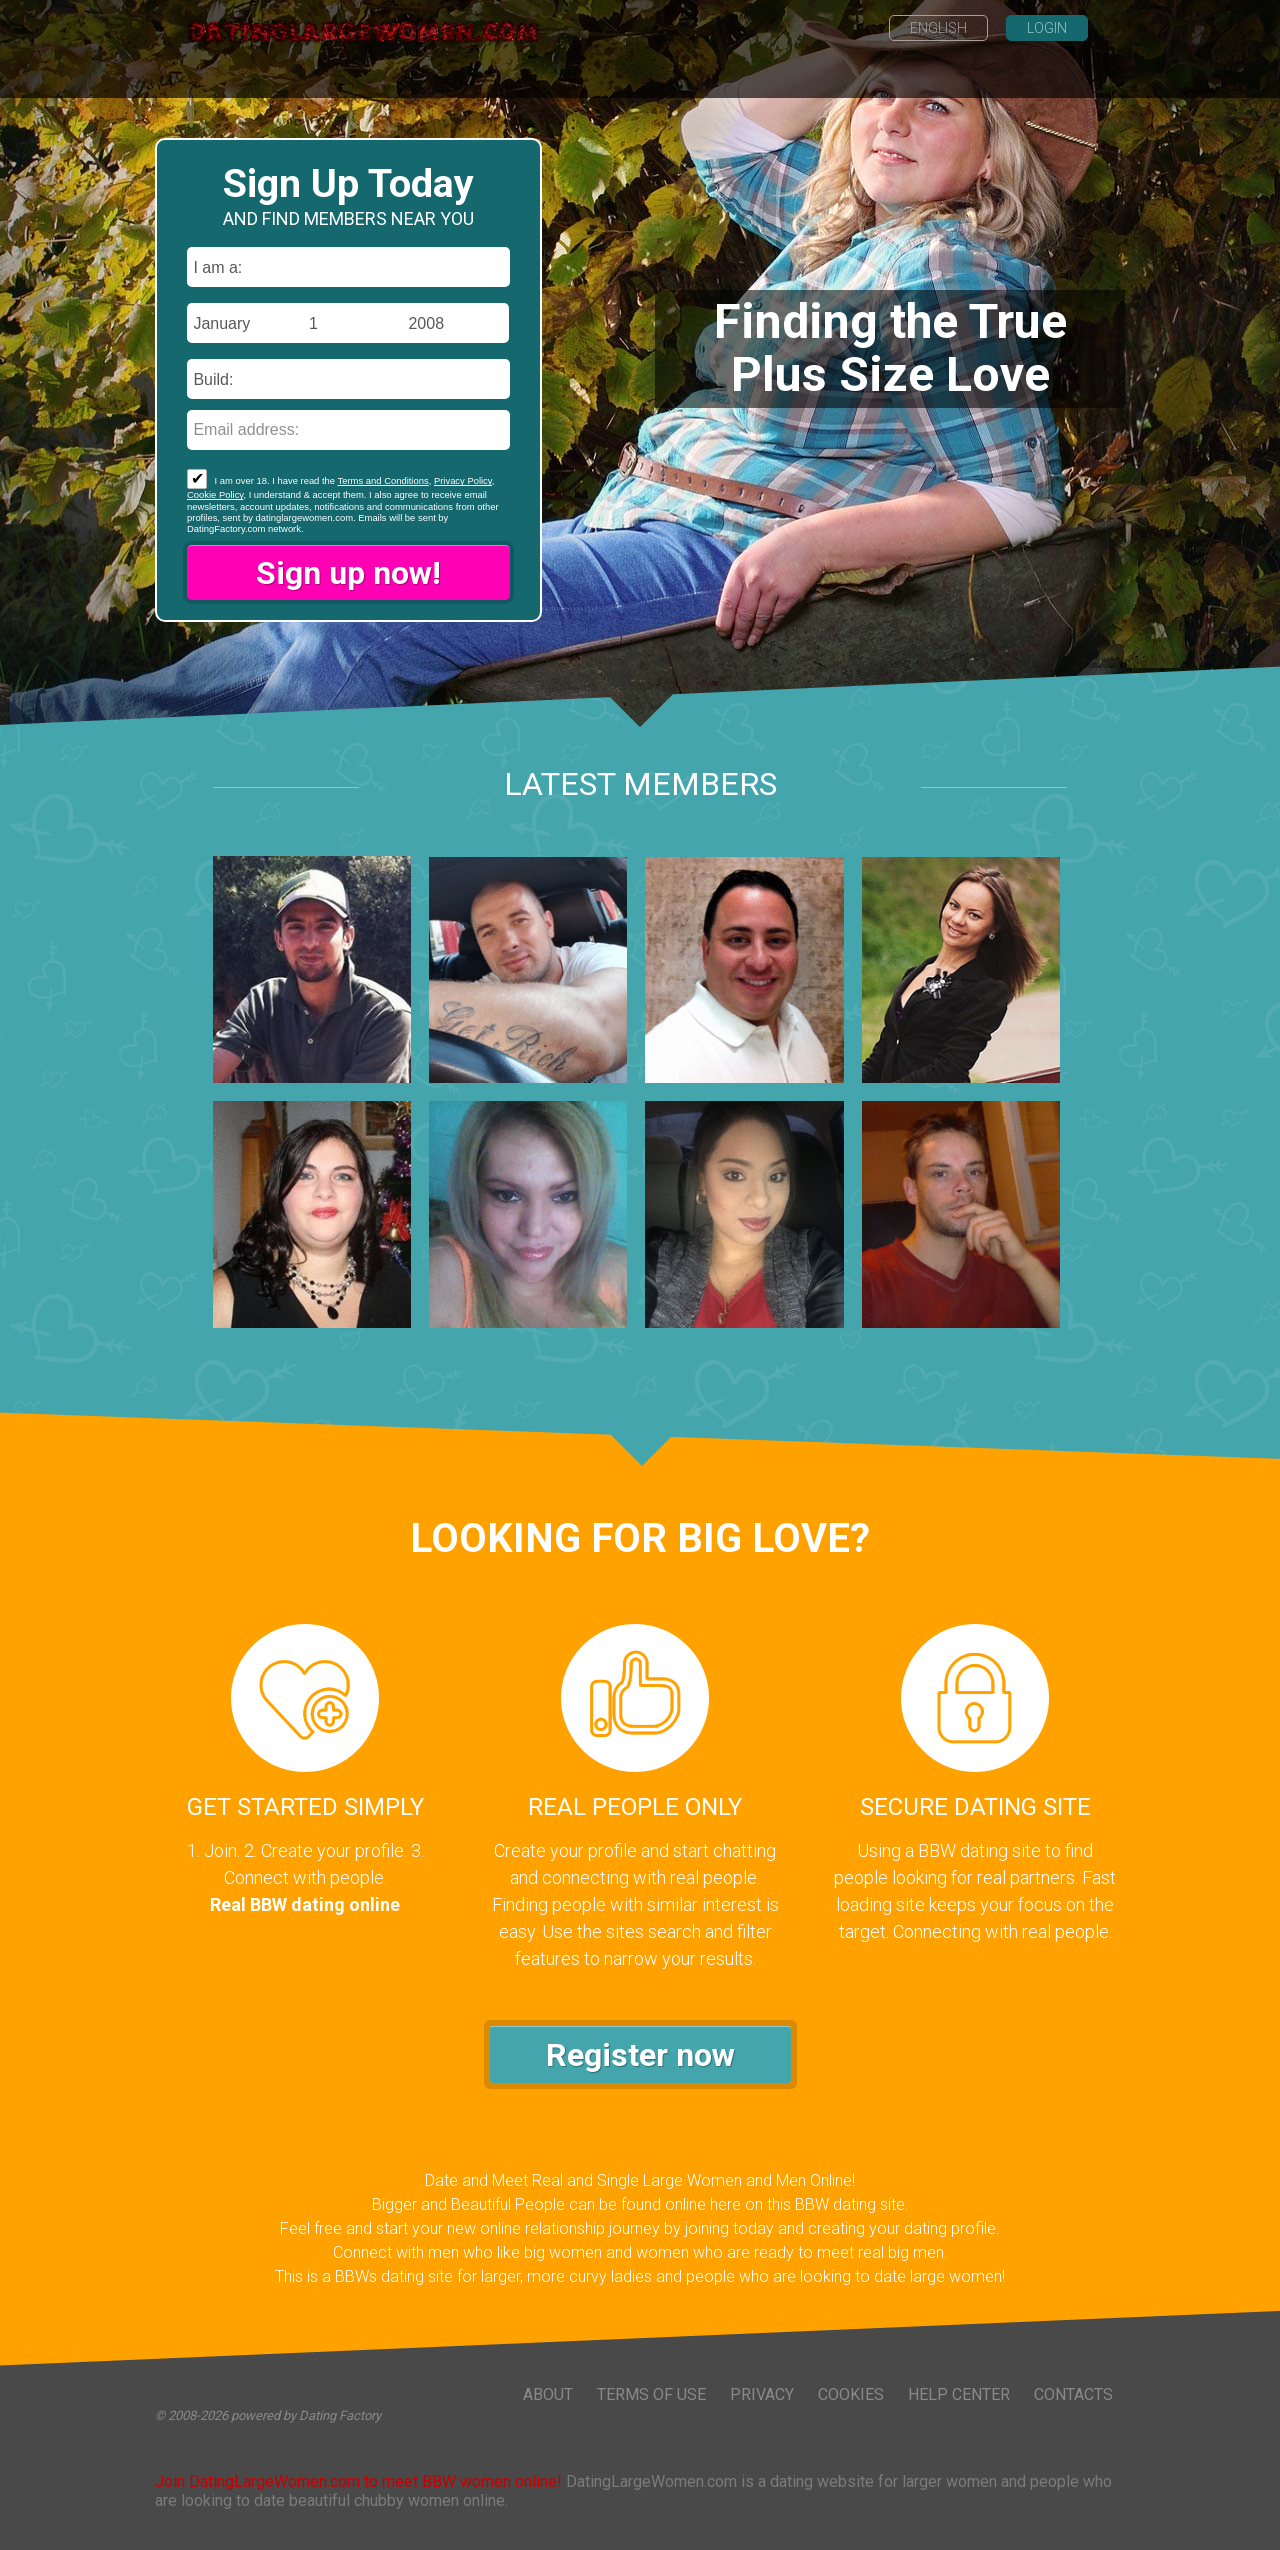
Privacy (762, 2394)
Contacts (1073, 2394)
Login (1047, 28)
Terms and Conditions (383, 480)
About (548, 2394)
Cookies (851, 2394)
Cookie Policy (215, 494)
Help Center (959, 2394)
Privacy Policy (463, 480)
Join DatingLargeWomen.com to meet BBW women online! (358, 2481)
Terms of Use (651, 2394)
